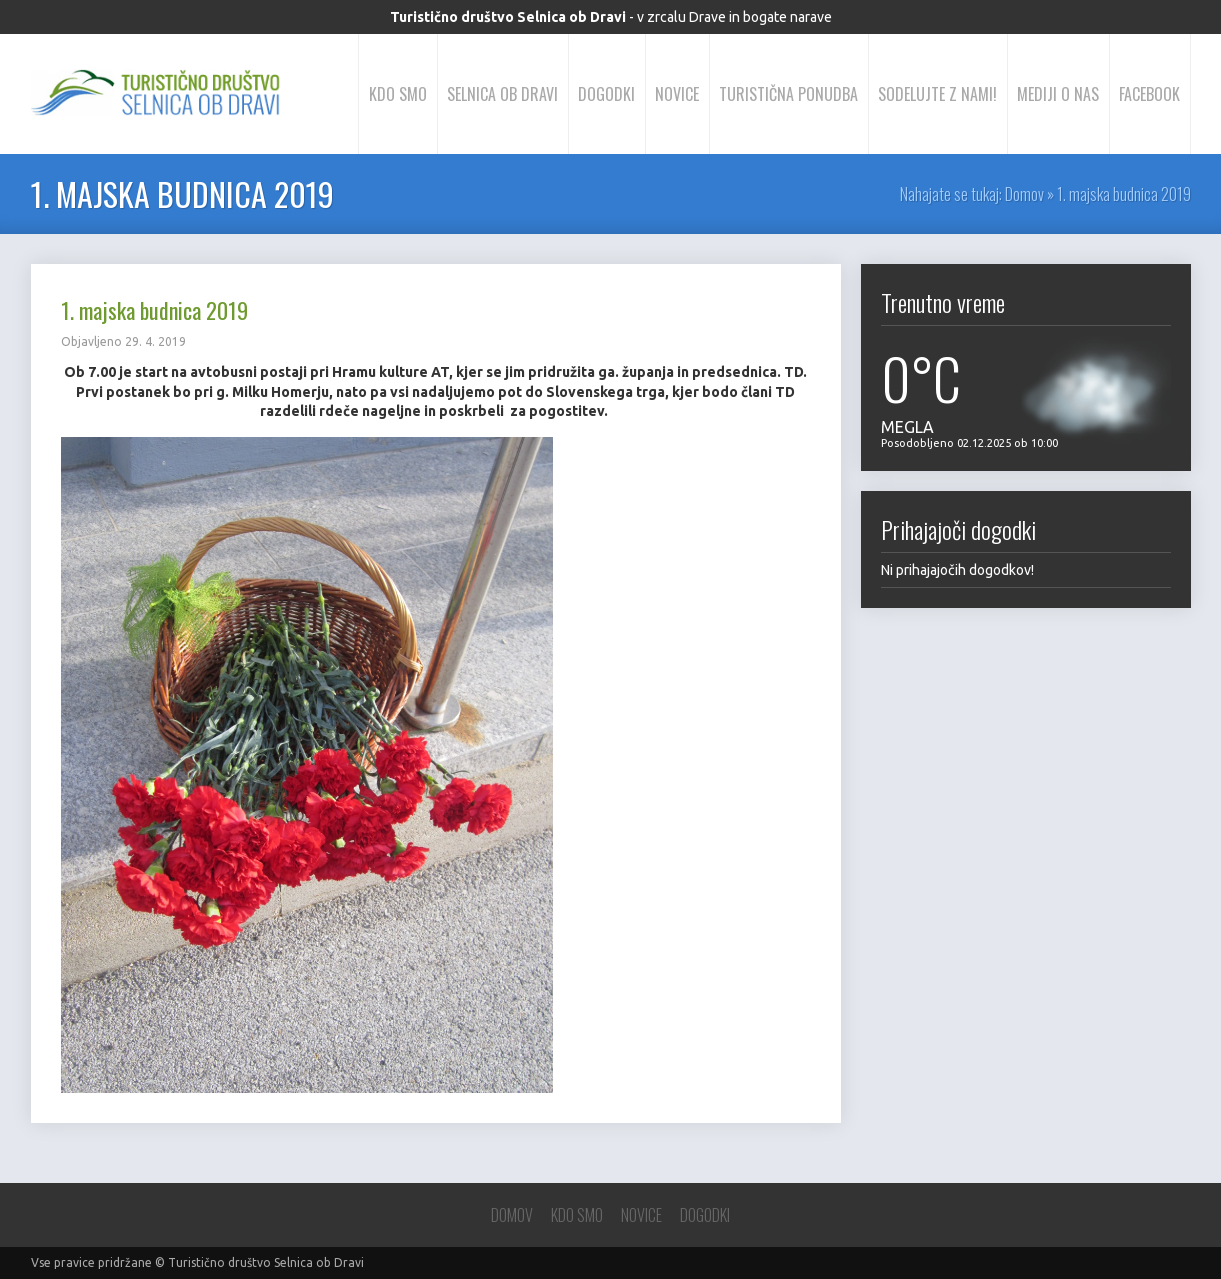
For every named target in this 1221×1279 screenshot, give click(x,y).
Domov (1024, 194)
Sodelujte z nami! (937, 94)
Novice (677, 94)
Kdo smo (398, 94)
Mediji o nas (1058, 94)
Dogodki (606, 94)
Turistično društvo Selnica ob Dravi (266, 1262)
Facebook (1149, 94)
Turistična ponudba (788, 94)
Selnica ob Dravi (502, 94)
